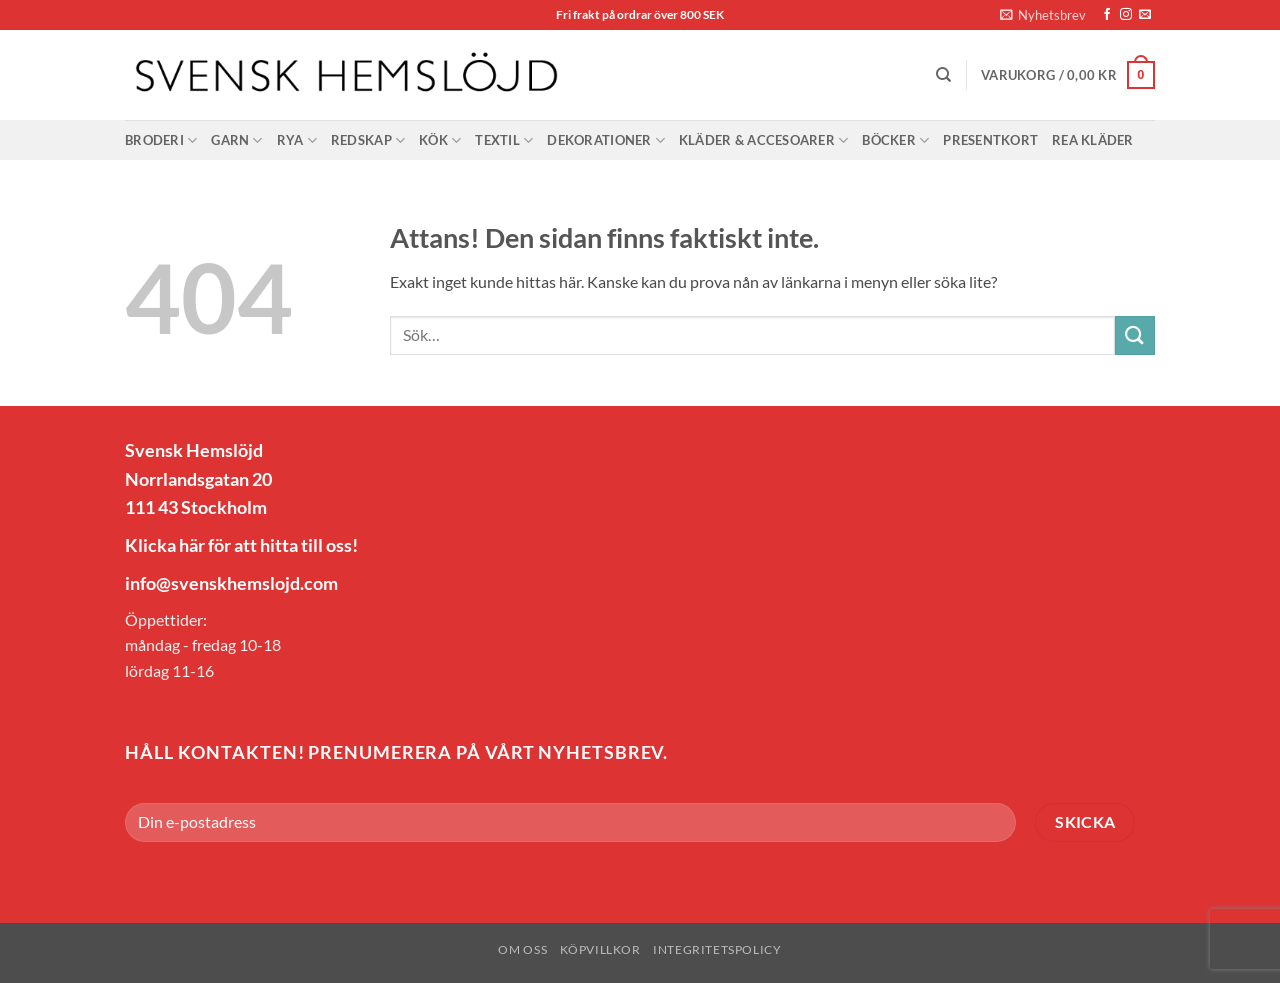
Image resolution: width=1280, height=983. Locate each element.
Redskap (368, 140)
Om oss (522, 949)
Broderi (161, 140)
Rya (297, 140)
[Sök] (943, 75)
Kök (440, 140)
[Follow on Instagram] (1126, 15)
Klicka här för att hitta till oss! (241, 545)
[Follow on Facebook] (1107, 15)
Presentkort (990, 140)
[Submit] (1135, 335)
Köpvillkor (600, 949)
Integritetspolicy (717, 949)
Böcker (895, 140)
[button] (1043, 15)
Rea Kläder (1093, 140)
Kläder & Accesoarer (763, 140)
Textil (504, 140)
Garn (236, 140)
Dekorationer (606, 140)
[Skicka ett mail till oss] (1145, 15)
